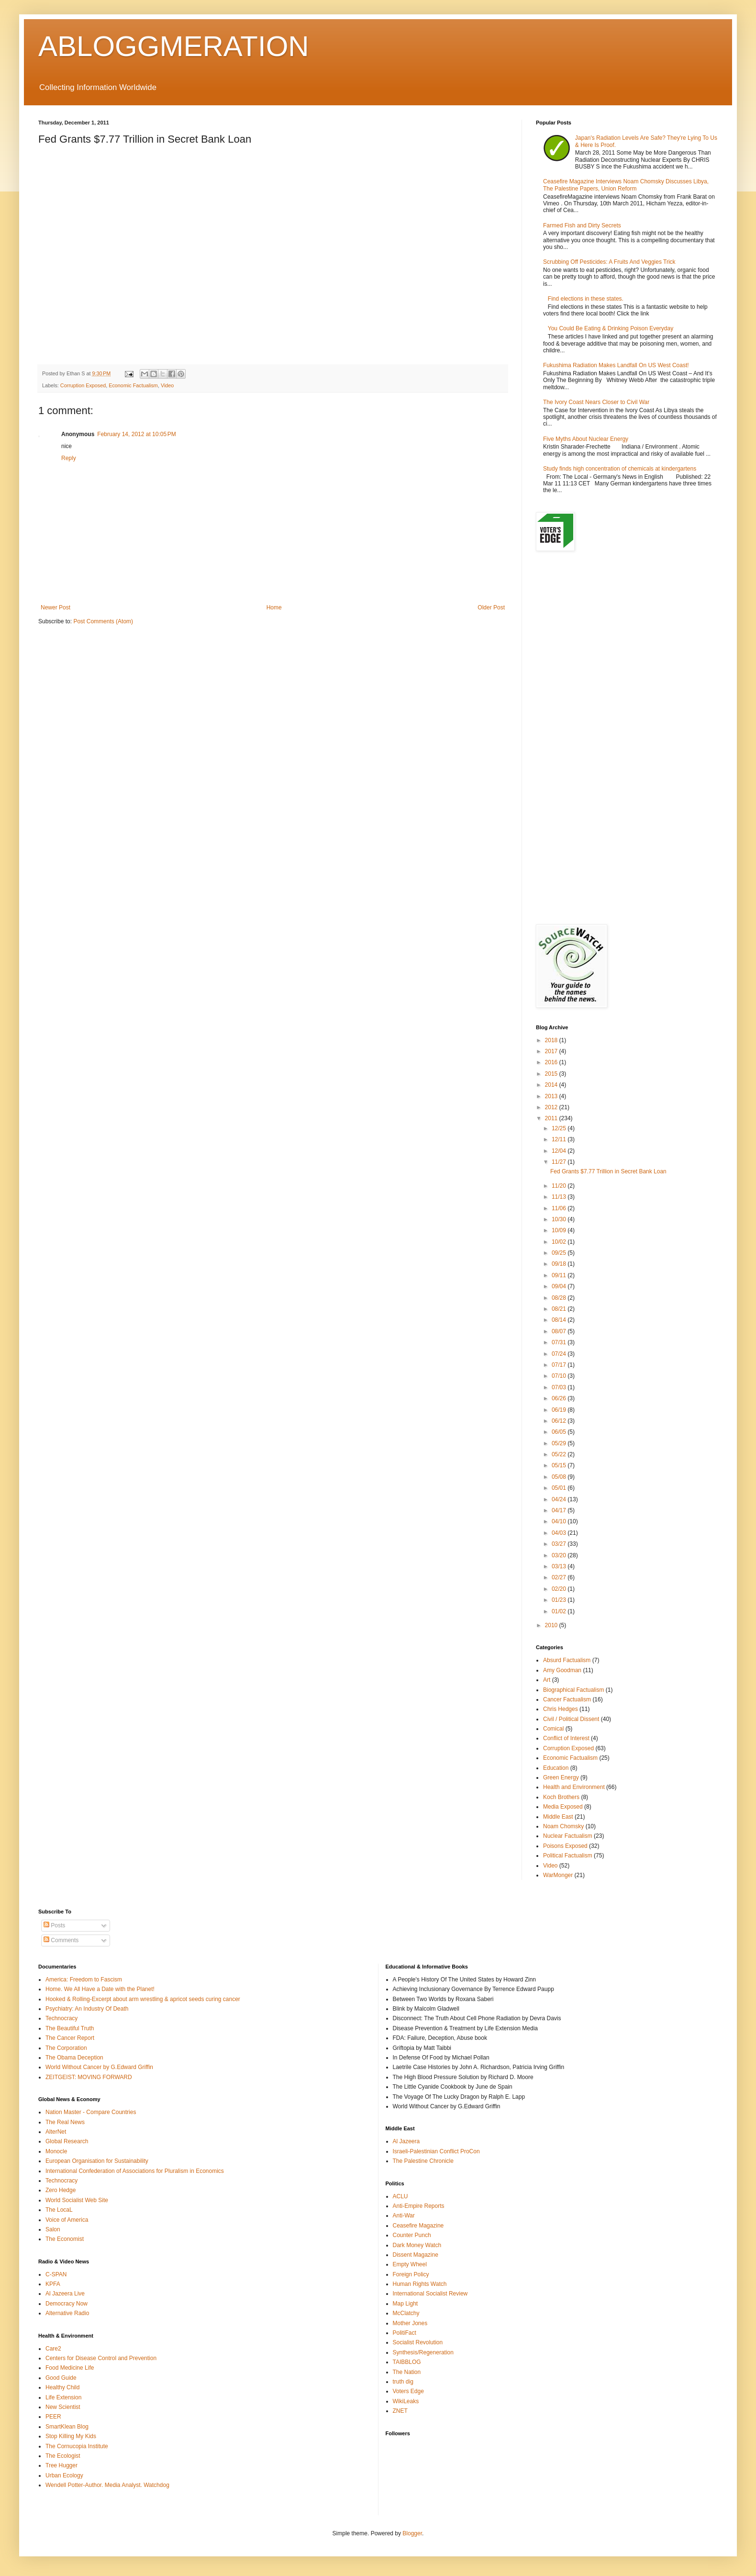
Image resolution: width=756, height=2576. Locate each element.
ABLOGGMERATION (173, 46)
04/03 (559, 1533)
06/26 (559, 1398)
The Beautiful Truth (69, 2028)
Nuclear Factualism (567, 1836)
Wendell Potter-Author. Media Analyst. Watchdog (107, 2485)
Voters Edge (408, 2391)
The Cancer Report (69, 2038)
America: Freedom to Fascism (83, 1979)
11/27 (559, 1162)
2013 (552, 1096)
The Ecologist (62, 2455)
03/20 (559, 1555)
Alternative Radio (67, 2313)
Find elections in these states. (585, 298)
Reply (68, 458)
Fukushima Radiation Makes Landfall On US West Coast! (616, 365)
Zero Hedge (60, 2190)
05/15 (559, 1465)
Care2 (53, 2348)
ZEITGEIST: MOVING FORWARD (88, 2077)
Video (167, 385)
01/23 (559, 1600)
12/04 (559, 1150)
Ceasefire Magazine (418, 2225)
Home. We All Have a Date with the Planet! (100, 1989)
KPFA (52, 2284)
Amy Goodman (562, 1670)
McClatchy (406, 2313)
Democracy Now (66, 2303)
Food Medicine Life (69, 2367)
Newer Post (55, 607)
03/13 (559, 1566)
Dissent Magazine (415, 2254)
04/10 (559, 1521)
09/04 (559, 1286)
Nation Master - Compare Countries (90, 2112)
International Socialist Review (430, 2293)
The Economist (64, 2239)
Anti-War (404, 2215)
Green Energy (561, 1777)
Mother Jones (410, 2323)
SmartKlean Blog (67, 2426)
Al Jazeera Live (65, 2293)
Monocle (56, 2151)
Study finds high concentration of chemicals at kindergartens (619, 468)
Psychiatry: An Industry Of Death (86, 2008)
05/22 (559, 1454)
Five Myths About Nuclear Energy (585, 439)
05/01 (559, 1488)
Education (555, 1768)
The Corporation (66, 2048)
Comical (553, 1728)
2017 (552, 1051)
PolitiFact (404, 2332)
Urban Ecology (64, 2475)
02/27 (559, 1577)
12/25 (559, 1128)
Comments (61, 1940)
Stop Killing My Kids (70, 2436)
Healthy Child (62, 2387)
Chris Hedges (560, 1709)
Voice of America (66, 2219)
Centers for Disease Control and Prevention (100, 2358)
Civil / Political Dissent (571, 1719)
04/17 (559, 1510)
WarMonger (558, 1875)
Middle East (558, 1816)
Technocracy (61, 2018)
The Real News (65, 2122)
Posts (54, 1925)
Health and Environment (574, 1787)
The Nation (407, 2372)
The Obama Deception (74, 2057)
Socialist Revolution (418, 2342)
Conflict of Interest (566, 1738)
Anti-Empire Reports (419, 2206)
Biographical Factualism (573, 1690)
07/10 (559, 1375)
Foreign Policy (411, 2274)
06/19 (559, 1409)
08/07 (559, 1331)
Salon (52, 2229)
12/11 (559, 1139)
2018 (552, 1040)
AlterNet (55, 2131)
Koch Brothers (561, 1797)
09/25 (559, 1252)
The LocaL (59, 2209)
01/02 (559, 1611)
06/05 (559, 1432)
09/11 (559, 1275)
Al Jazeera (406, 2141)
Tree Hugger (61, 2465)
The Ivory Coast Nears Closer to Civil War (596, 402)
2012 (552, 1107)
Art (546, 1679)
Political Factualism (567, 1855)
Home (274, 607)
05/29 (559, 1443)
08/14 (559, 1319)
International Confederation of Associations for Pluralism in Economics (134, 2171)
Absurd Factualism (566, 1660)
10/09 (559, 1230)
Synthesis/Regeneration (423, 2352)
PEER (53, 2416)
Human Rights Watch (420, 2284)
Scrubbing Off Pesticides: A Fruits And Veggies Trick (609, 262)
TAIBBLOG (407, 2362)
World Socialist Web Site (76, 2200)
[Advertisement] (627, 635)
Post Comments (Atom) (103, 621)
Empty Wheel (410, 2264)
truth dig (403, 2381)
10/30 (559, 1219)
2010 (552, 1625)
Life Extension (63, 2397)
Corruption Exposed (83, 385)
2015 (552, 1073)
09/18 (559, 1263)
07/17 (559, 1364)
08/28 (559, 1297)
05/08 (559, 1477)
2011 (552, 1118)
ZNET (400, 2410)
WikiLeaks (406, 2401)
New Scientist (62, 2407)
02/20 (559, 1589)
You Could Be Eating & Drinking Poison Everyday (610, 328)
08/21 (559, 1308)
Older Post (491, 607)
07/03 (559, 1387)
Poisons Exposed (565, 1846)
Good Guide (61, 2377)
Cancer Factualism (567, 1699)
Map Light (405, 2303)
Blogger (412, 2533)
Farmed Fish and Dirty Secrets (582, 225)
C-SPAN (56, 2274)
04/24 (559, 1499)
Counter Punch (412, 2235)
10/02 (559, 1241)
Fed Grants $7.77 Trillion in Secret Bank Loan (608, 1171)
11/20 (559, 1185)
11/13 (559, 1196)
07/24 (559, 1353)
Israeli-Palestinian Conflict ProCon (436, 2151)
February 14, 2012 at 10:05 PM (136, 434)
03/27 (559, 1544)
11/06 (559, 1208)
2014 (552, 1084)
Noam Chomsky (563, 1826)
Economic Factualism (133, 385)
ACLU (400, 2196)
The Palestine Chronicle (423, 2161)
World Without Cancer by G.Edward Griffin (99, 2067)
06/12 (559, 1420)
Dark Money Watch (417, 2245)
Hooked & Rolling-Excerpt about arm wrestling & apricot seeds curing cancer (142, 1999)
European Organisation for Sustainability (96, 2161)
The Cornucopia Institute (76, 2446)
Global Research (66, 2141)
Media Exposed (563, 1806)
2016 (552, 1062)
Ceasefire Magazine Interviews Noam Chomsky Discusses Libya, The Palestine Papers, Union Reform (626, 184)
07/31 (559, 1342)
